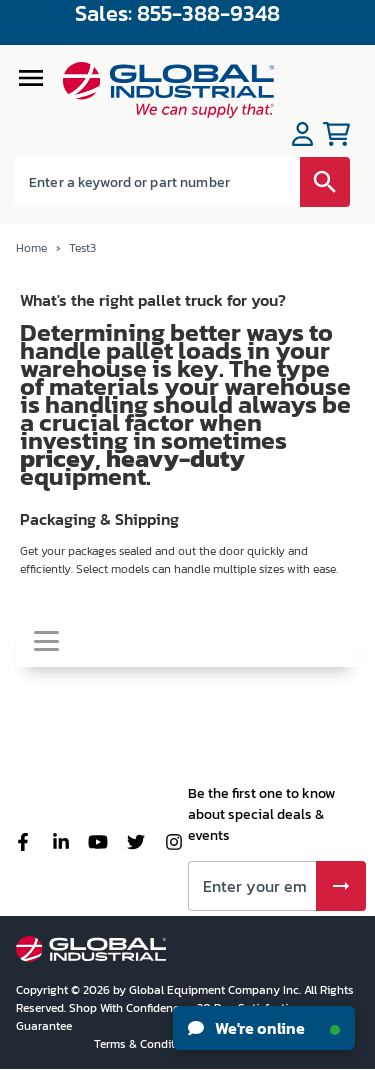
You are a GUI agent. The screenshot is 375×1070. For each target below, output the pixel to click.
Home (32, 248)
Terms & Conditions (147, 1044)
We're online (264, 1028)
